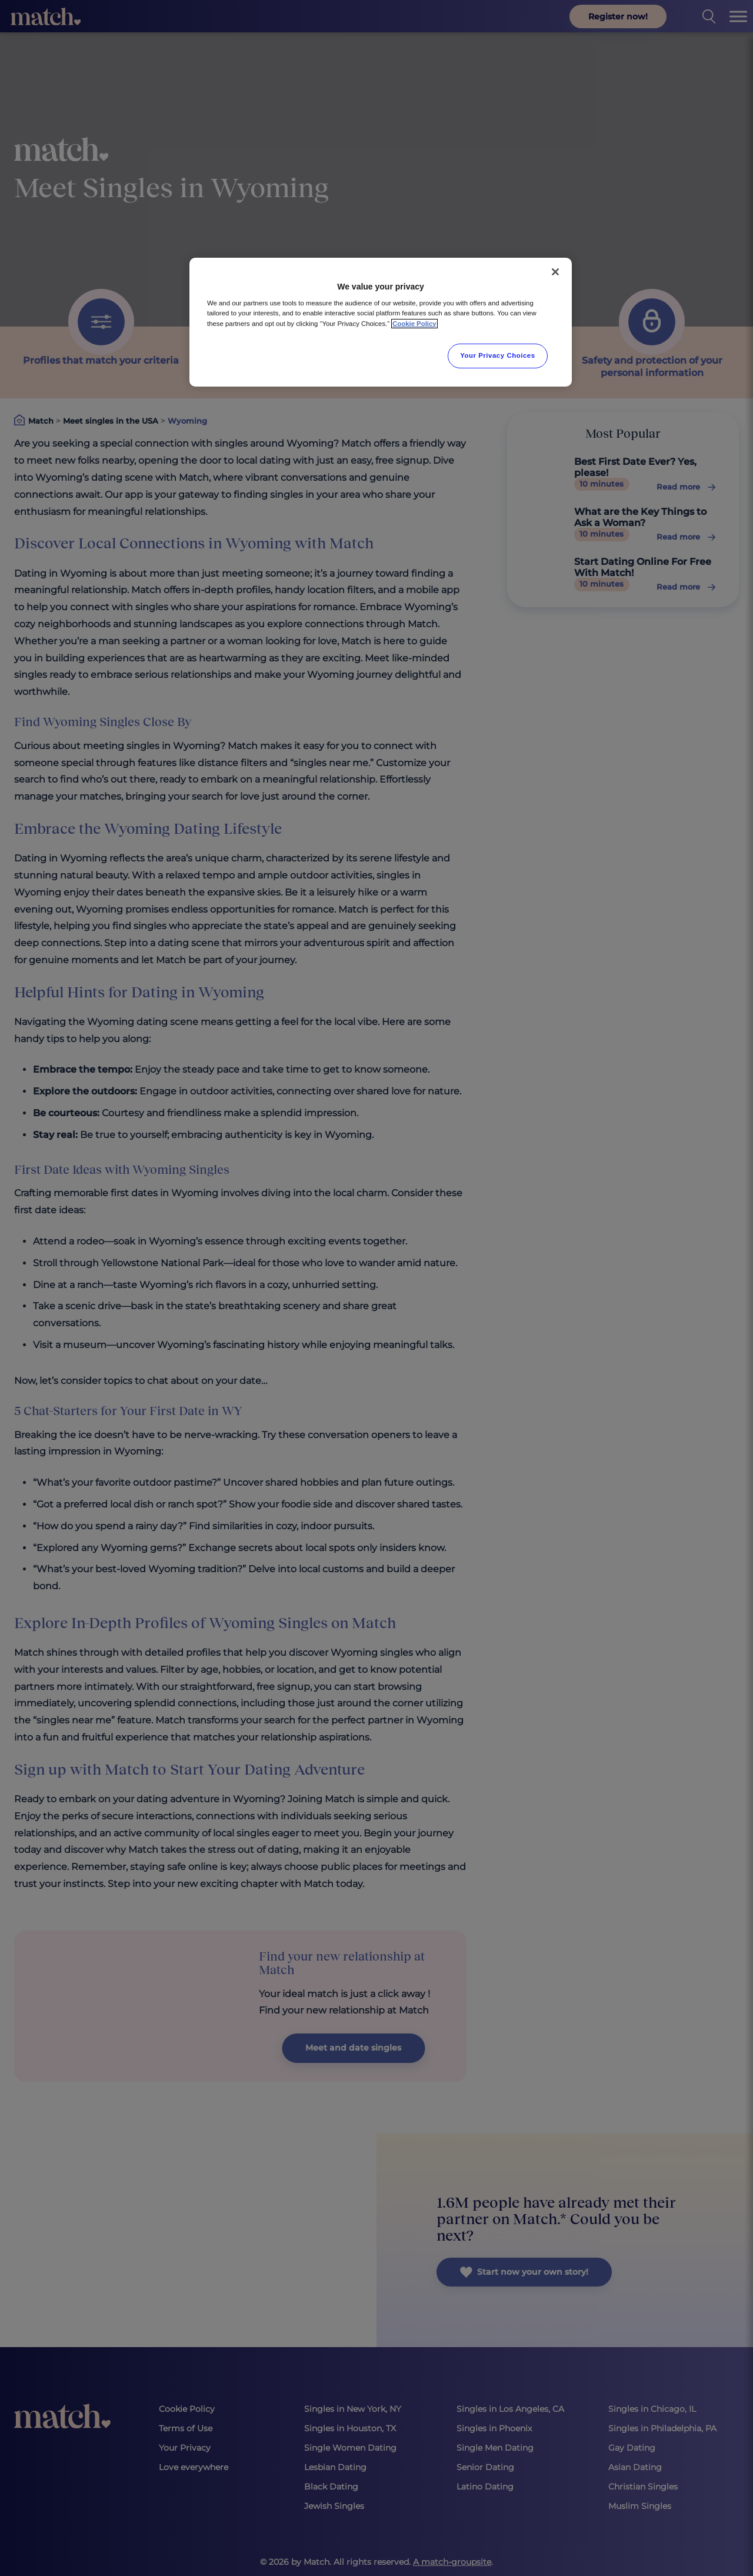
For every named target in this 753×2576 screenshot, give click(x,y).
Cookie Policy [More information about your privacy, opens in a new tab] (414, 323)
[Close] (555, 272)
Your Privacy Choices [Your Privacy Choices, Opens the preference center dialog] (497, 355)
